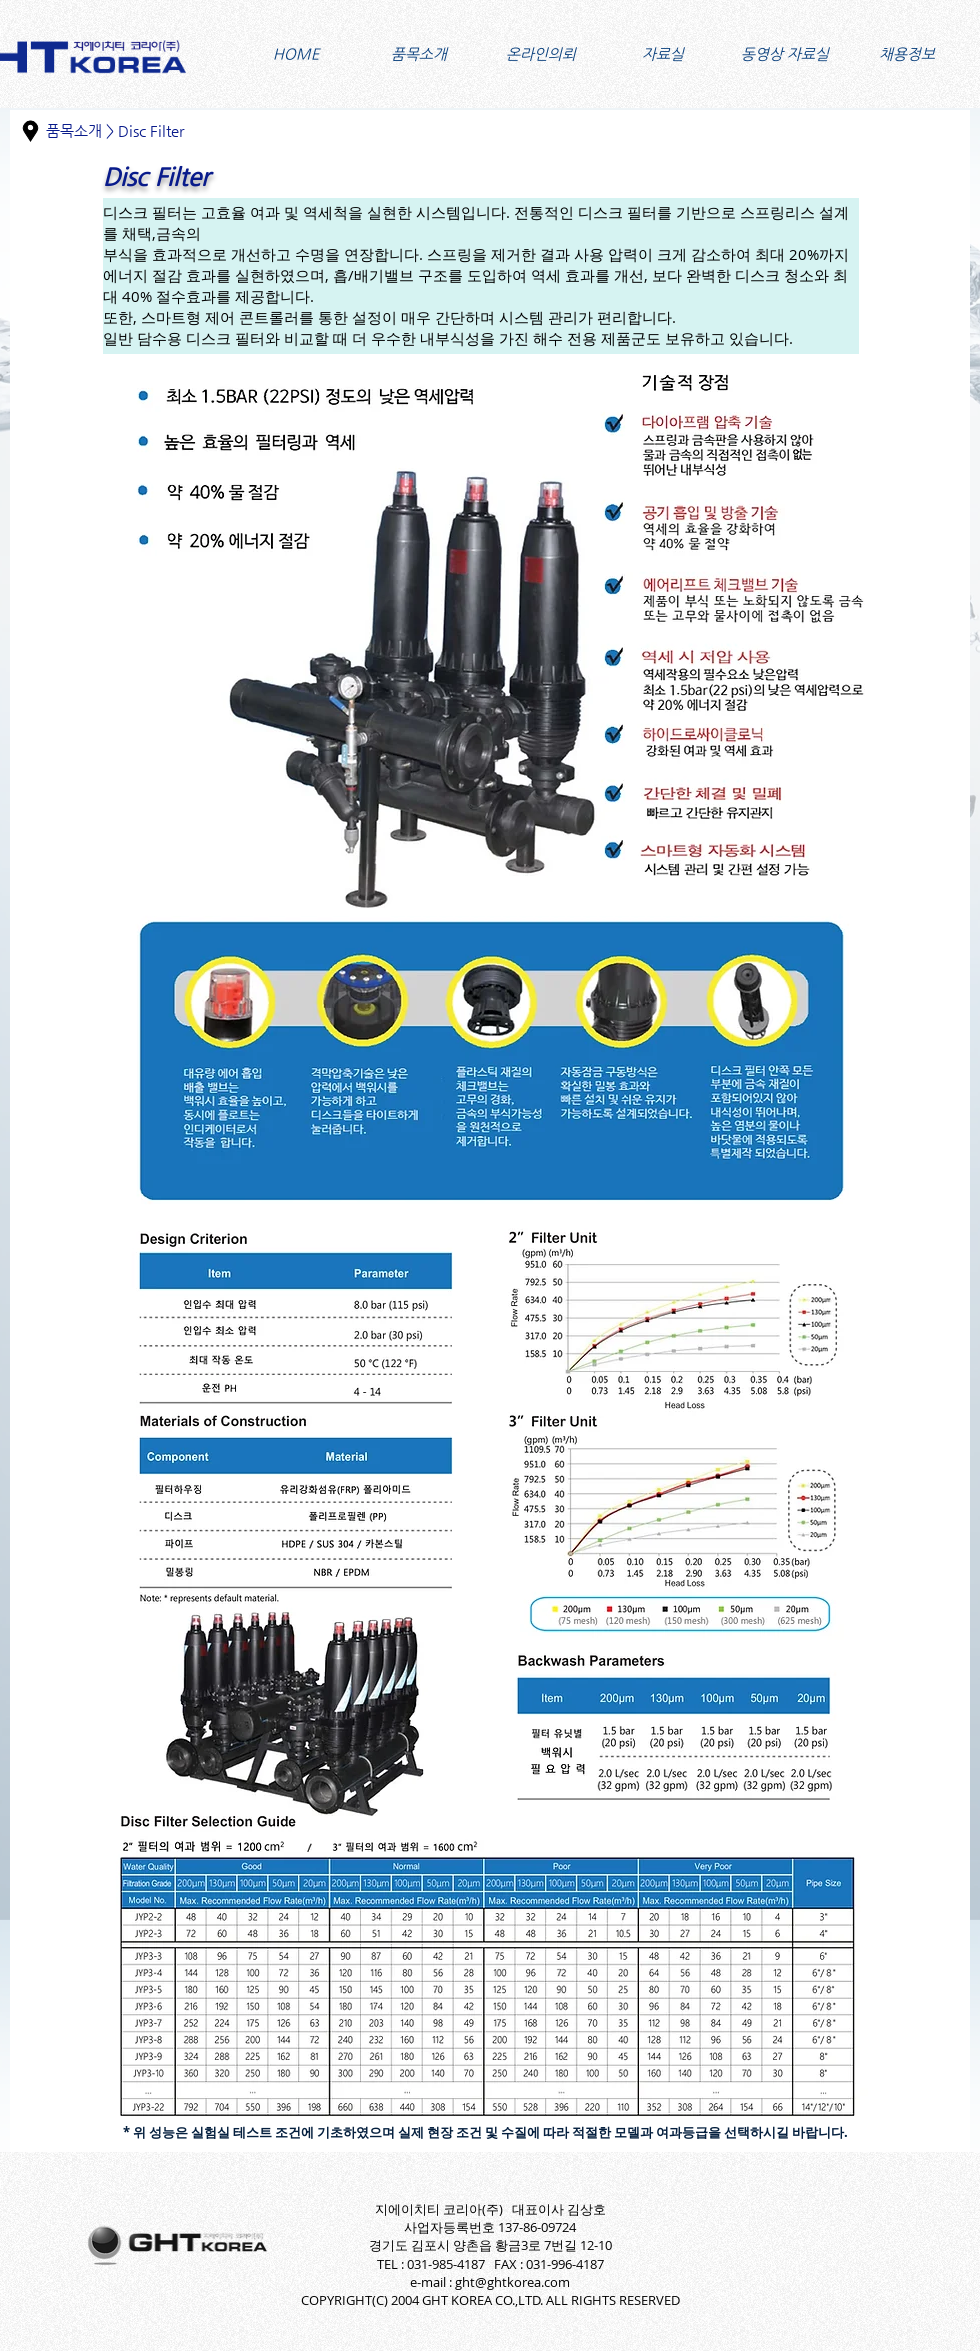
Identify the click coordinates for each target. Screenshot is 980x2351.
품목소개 (74, 130)
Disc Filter (151, 130)
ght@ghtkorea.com (512, 2282)
